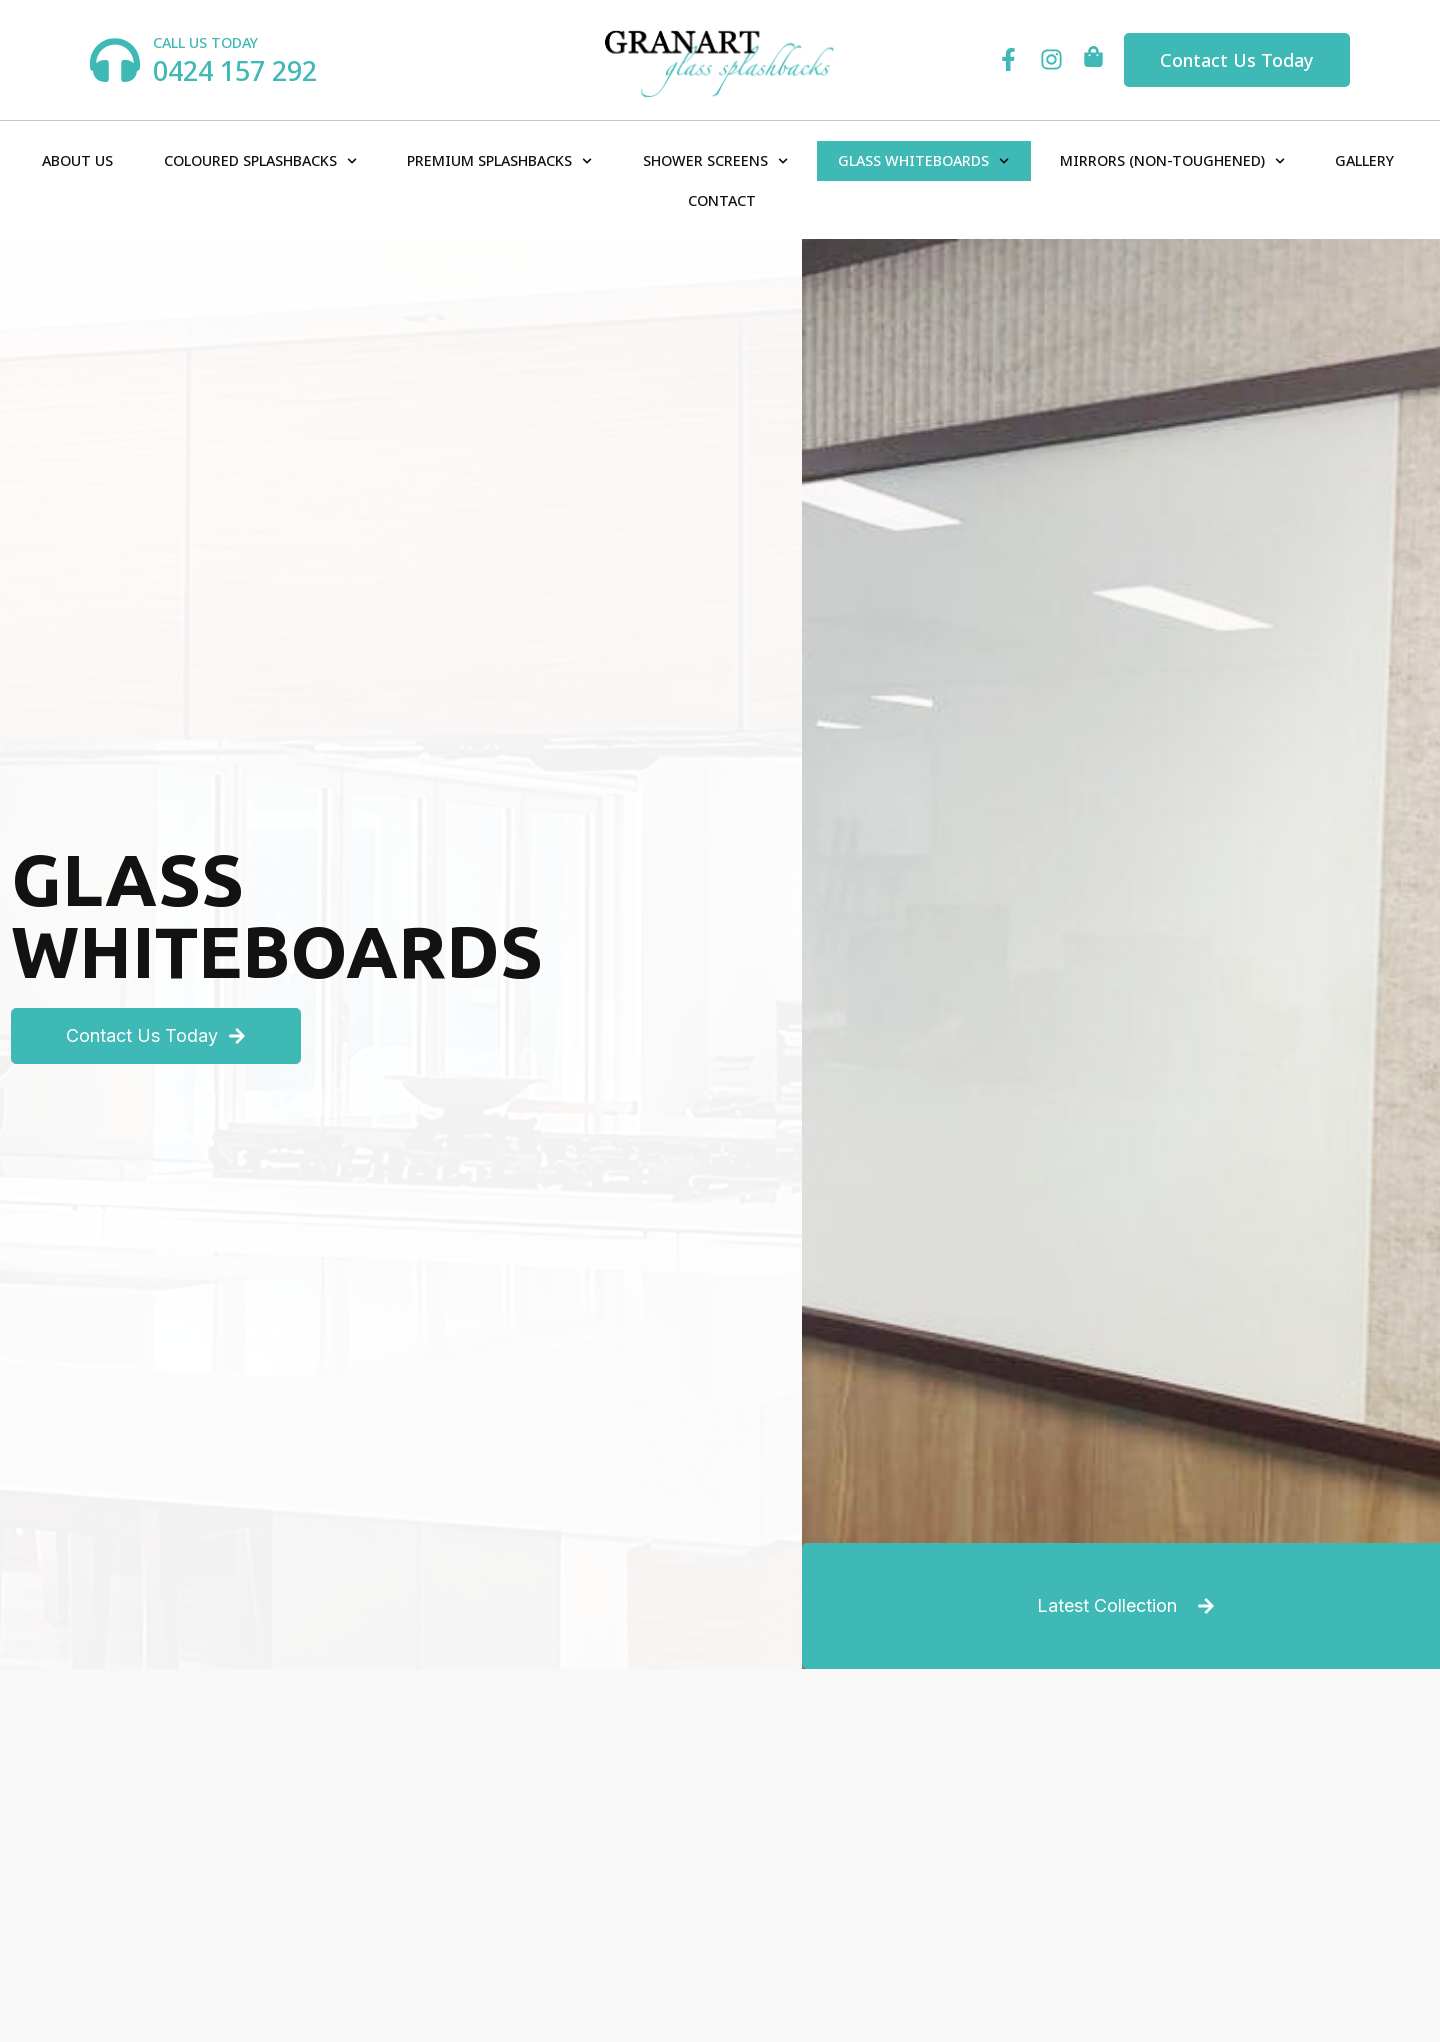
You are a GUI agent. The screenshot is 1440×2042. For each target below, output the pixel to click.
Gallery (1364, 160)
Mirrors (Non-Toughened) (1172, 161)
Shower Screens (715, 161)
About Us (77, 160)
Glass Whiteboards (923, 161)
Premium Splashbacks (499, 161)
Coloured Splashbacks (260, 161)
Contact (722, 200)
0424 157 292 (235, 70)
